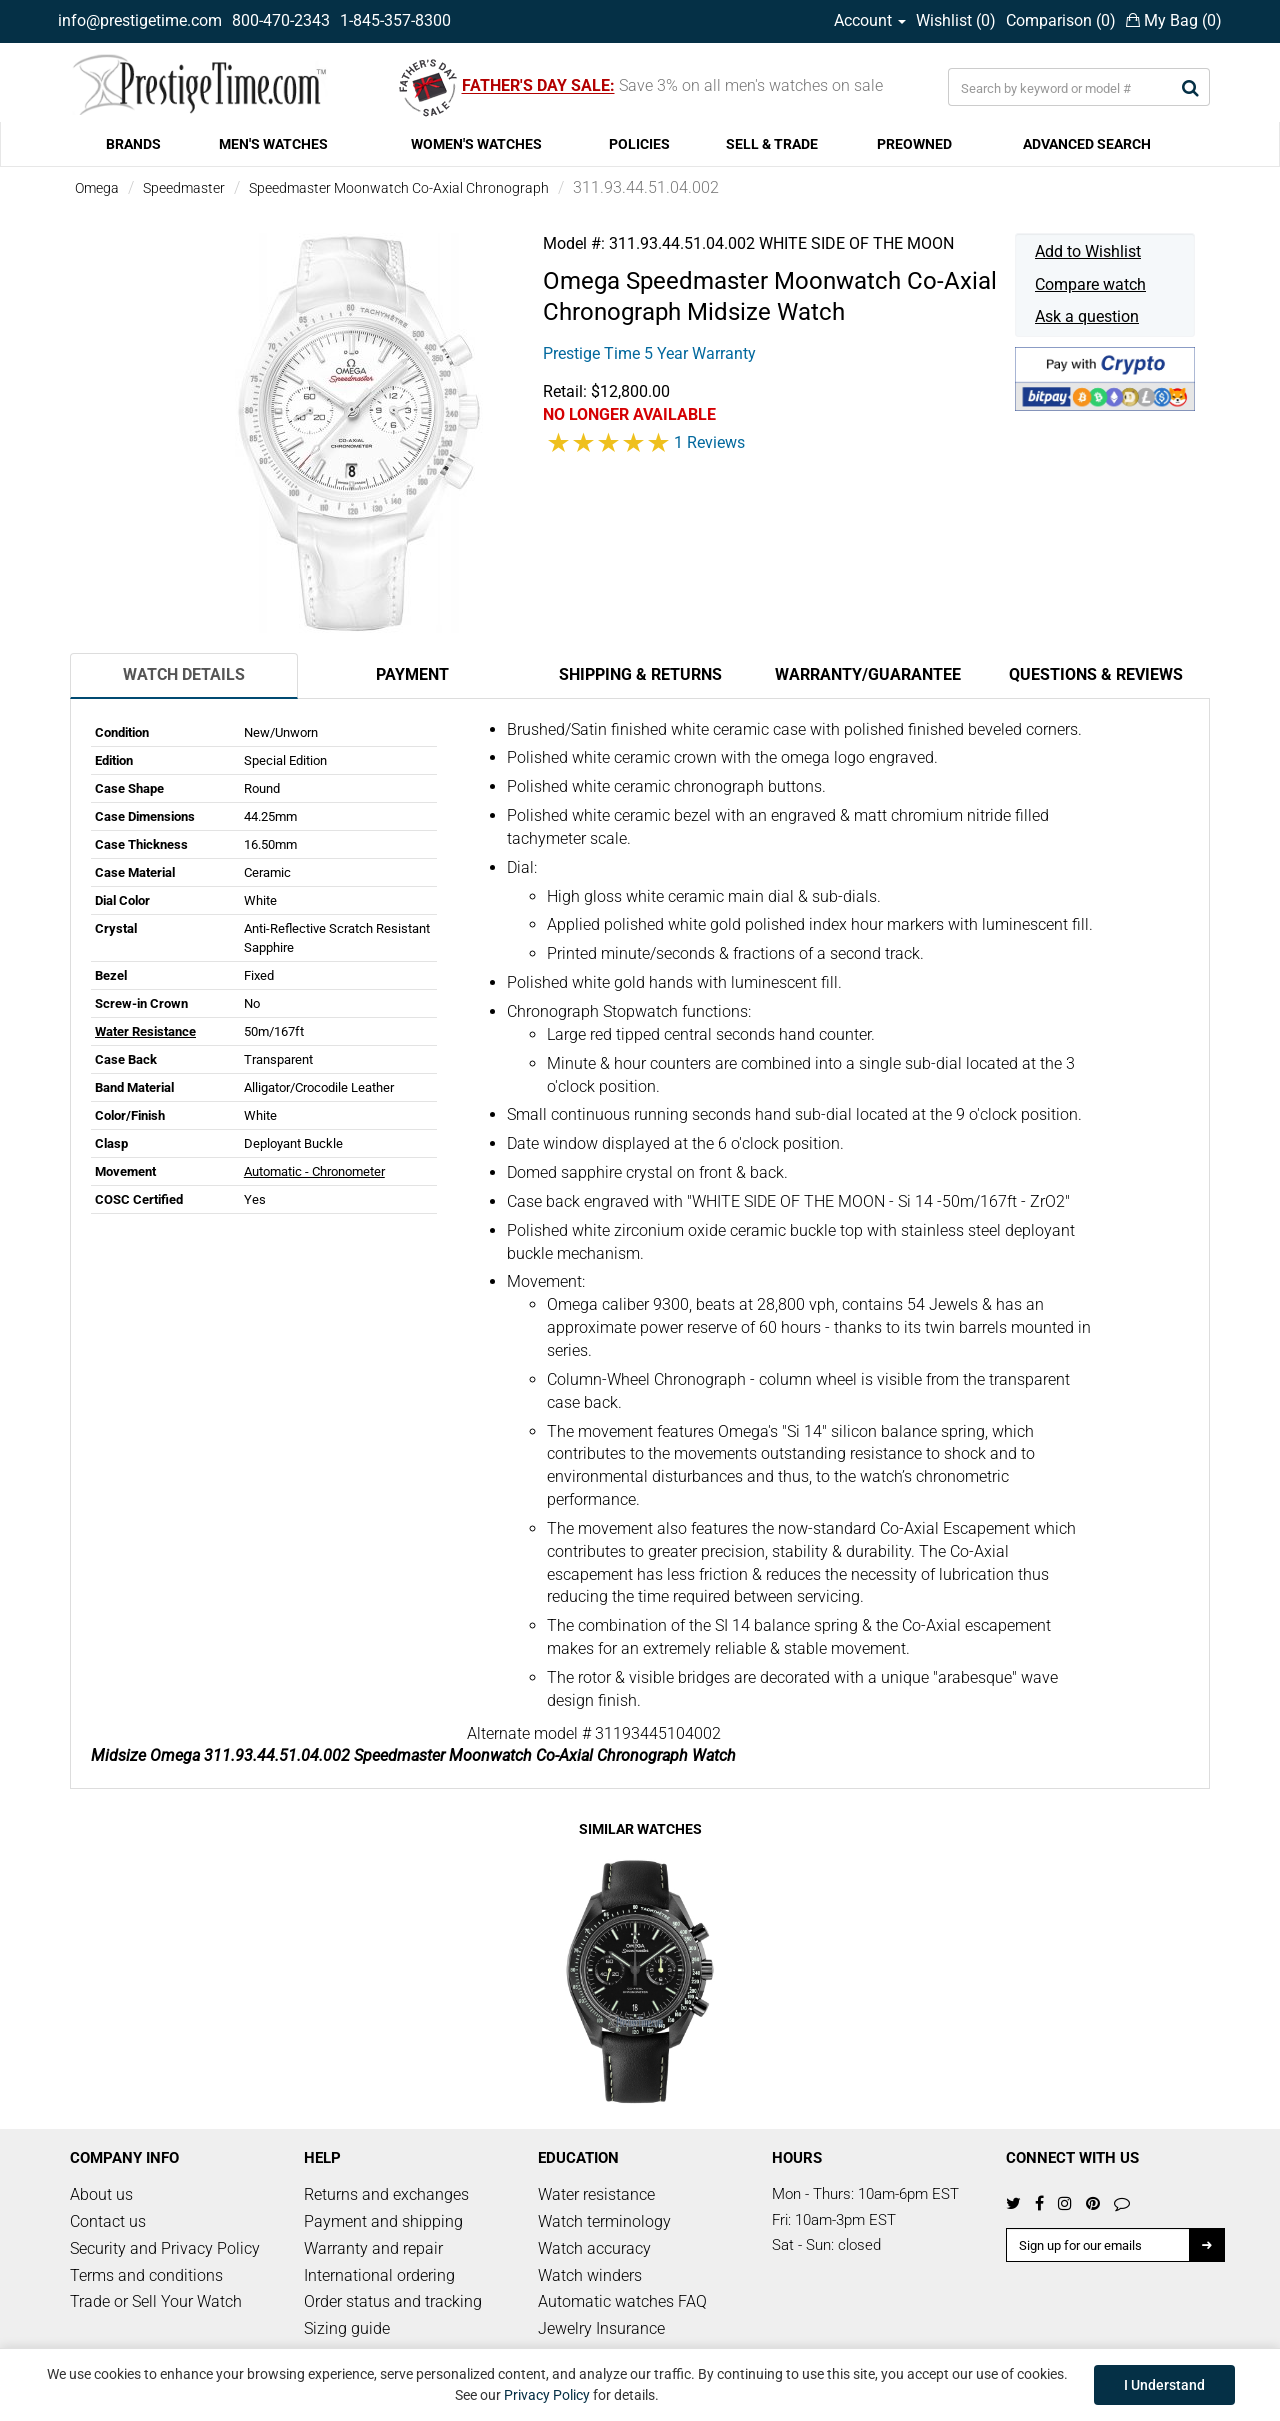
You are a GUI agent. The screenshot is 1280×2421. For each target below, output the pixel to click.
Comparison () (1061, 20)
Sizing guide (347, 2328)
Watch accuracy (594, 2248)
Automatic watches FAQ (622, 2301)
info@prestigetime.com (140, 20)
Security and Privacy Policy (165, 2248)
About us (101, 2194)
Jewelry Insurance (601, 2328)
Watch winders (590, 2275)
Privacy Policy (547, 2395)
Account (870, 20)
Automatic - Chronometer (314, 1171)
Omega (97, 188)
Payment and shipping (383, 2221)
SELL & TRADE (772, 144)
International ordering (379, 2275)
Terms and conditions (146, 2275)
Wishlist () (956, 20)
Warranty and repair (373, 2248)
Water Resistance (145, 1031)
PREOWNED (914, 144)
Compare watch (1090, 284)
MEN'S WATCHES (273, 144)
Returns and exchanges (386, 2194)
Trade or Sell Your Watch (156, 2301)
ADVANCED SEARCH (1087, 144)
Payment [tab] (412, 674)
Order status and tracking (393, 2301)
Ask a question (1087, 316)
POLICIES (639, 144)
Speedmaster (184, 188)
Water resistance (596, 2194)
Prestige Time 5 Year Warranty (649, 353)
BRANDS (133, 144)
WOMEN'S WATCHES (476, 144)
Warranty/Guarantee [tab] (868, 674)
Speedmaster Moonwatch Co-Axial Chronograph (399, 188)
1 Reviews (709, 442)
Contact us (108, 2221)
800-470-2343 (281, 20)
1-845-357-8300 (395, 20)
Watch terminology (604, 2221)
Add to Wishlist (1088, 251)
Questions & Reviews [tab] (1096, 674)
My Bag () (1174, 20)
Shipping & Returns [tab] (640, 674)
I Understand (1164, 2385)
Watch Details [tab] (184, 674)
